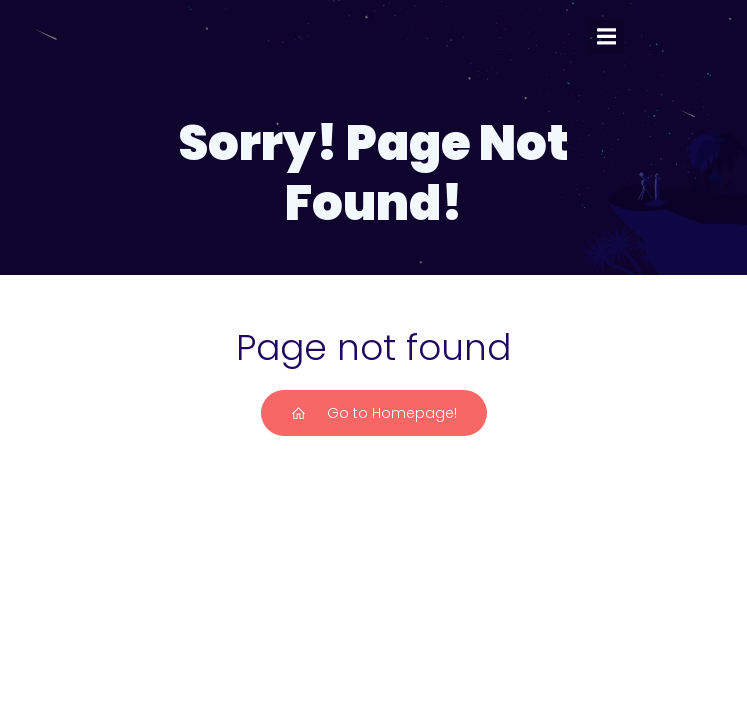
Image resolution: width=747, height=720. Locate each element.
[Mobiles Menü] (607, 37)
